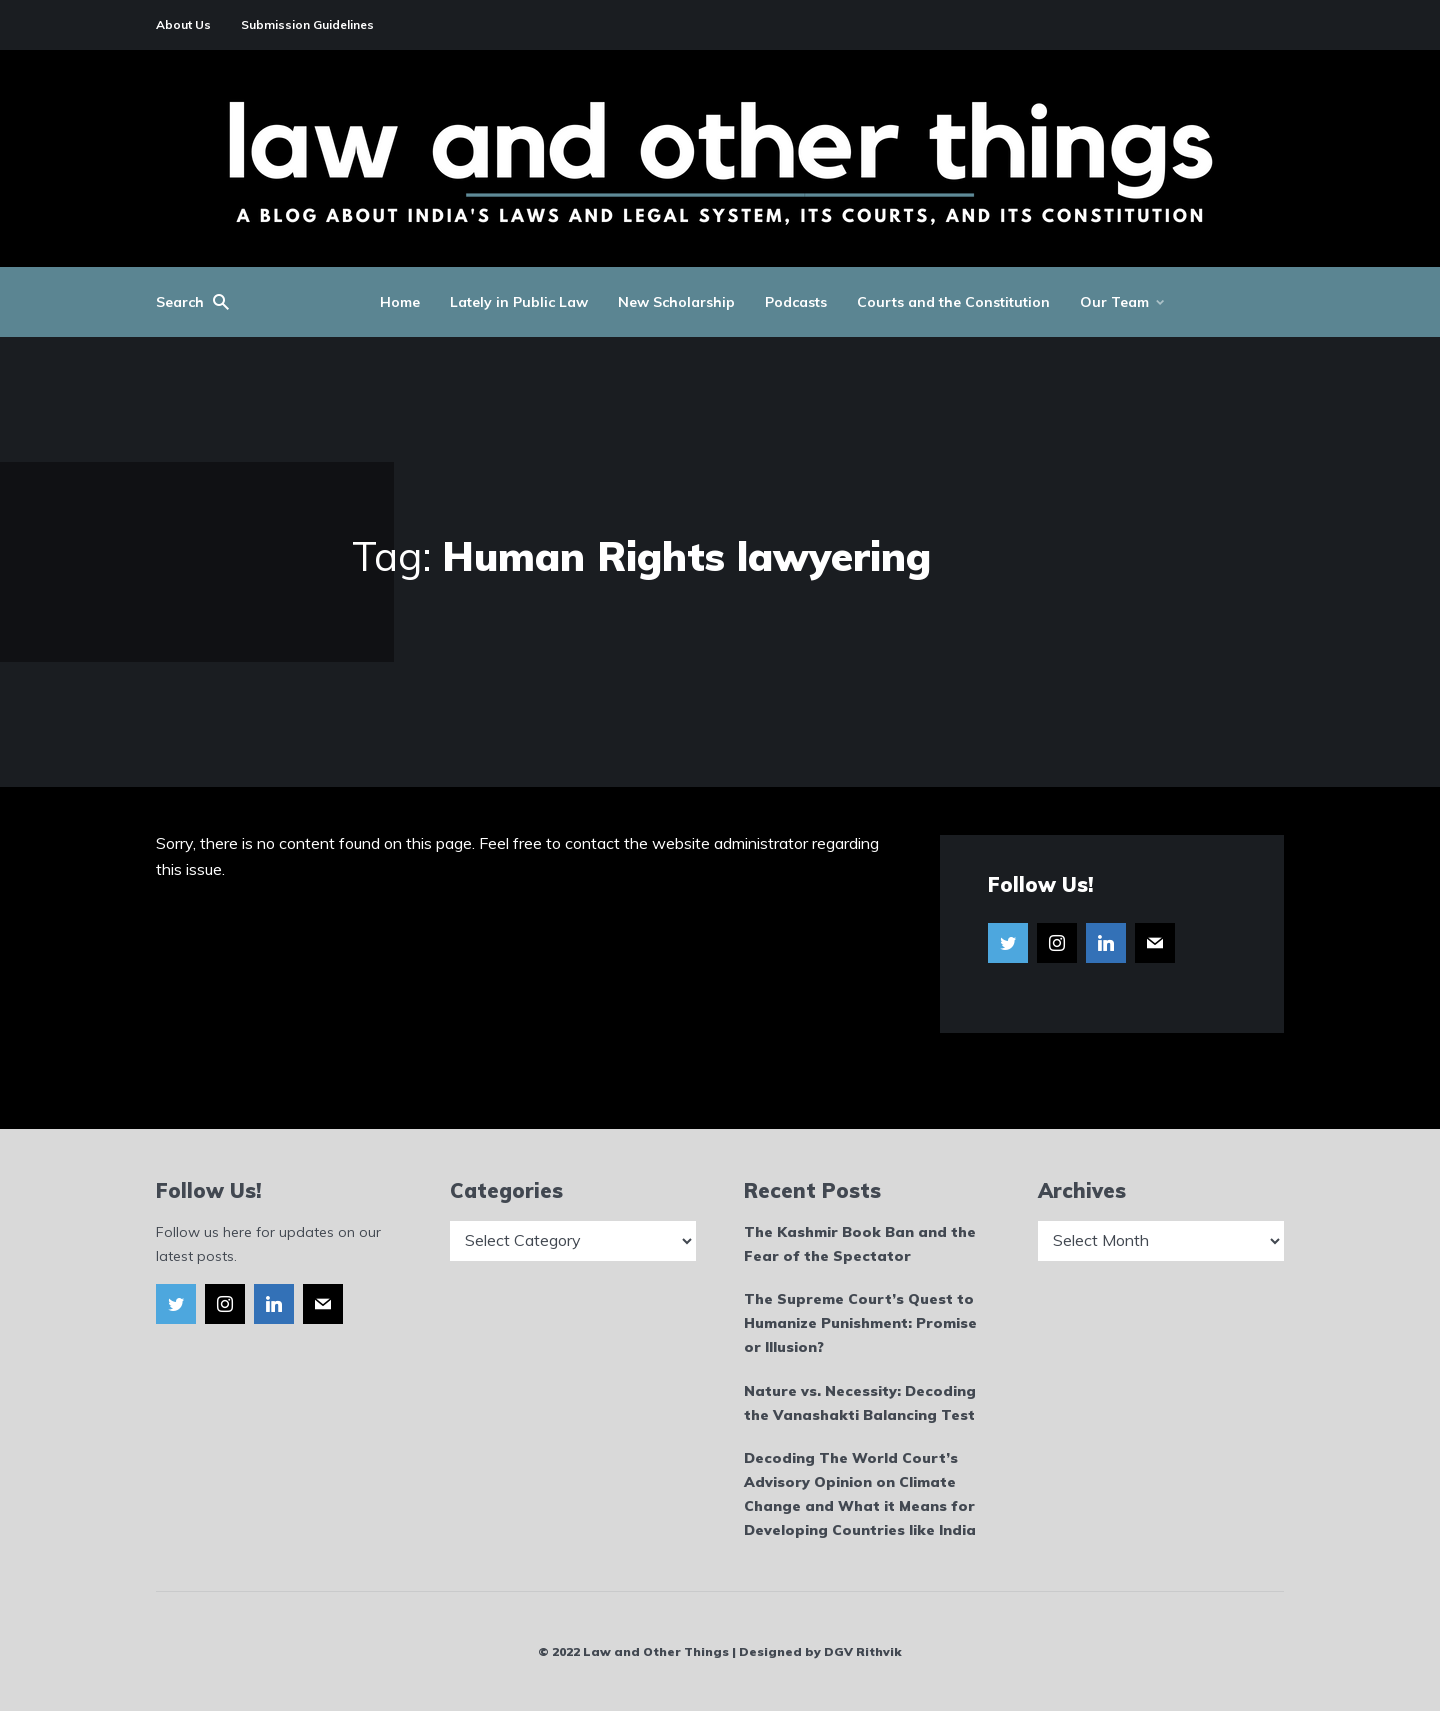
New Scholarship (676, 302)
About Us (183, 24)
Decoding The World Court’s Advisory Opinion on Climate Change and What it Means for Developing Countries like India (860, 1493)
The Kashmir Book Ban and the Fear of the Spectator (860, 1244)
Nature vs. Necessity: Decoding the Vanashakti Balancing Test (860, 1403)
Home (400, 302)
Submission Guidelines (307, 24)
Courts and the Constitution (953, 302)
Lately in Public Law (519, 302)
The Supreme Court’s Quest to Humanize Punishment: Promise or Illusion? (860, 1323)
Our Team (1114, 302)
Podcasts (796, 302)
